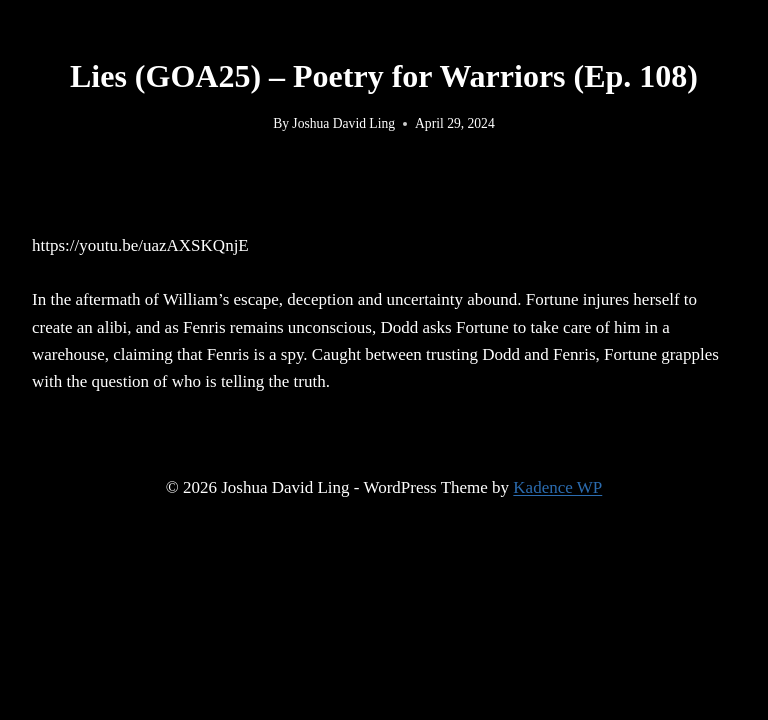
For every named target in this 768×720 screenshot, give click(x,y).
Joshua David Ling (343, 123)
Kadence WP (557, 487)
